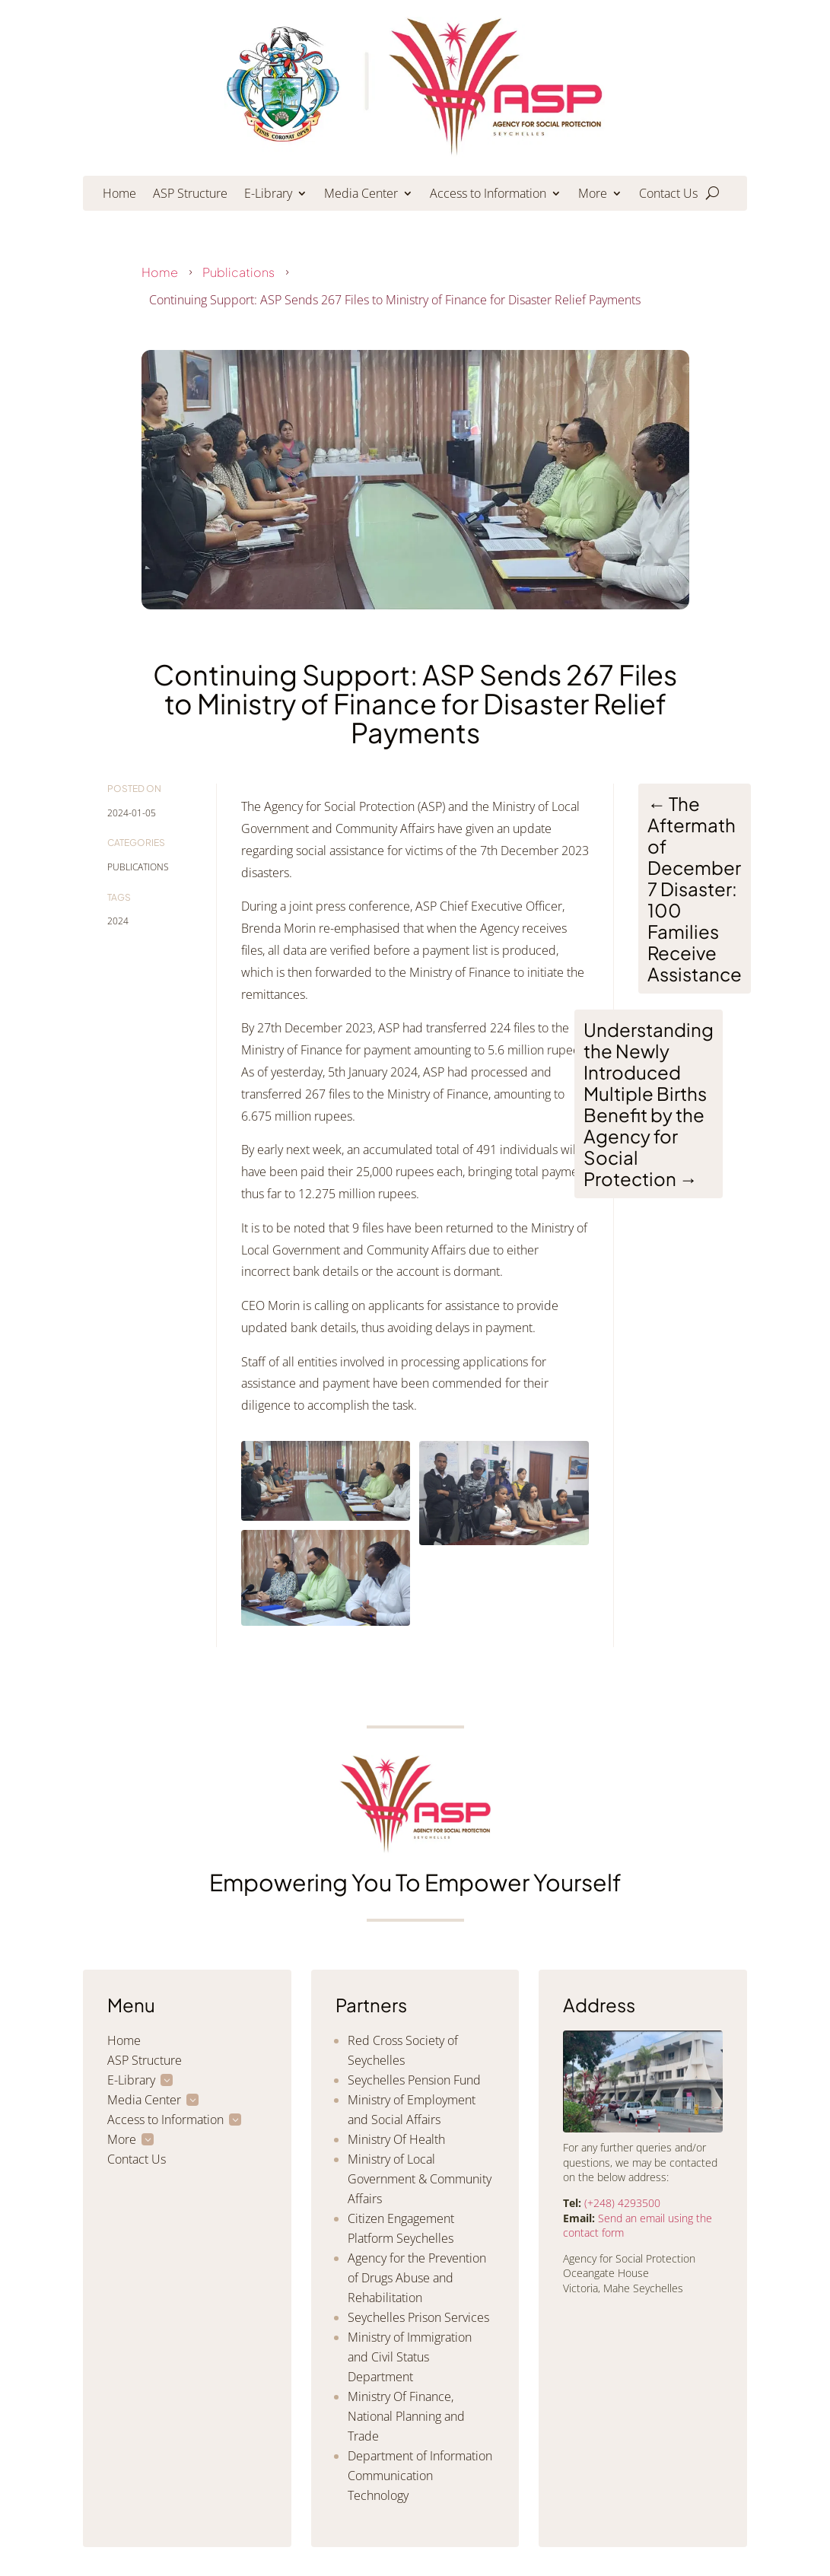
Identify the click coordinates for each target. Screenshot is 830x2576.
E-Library (268, 195)
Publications (238, 272)
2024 (118, 920)
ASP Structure (190, 195)
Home (119, 195)
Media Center (361, 195)
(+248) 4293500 (622, 2203)
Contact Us (668, 195)
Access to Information (488, 195)
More (592, 195)
